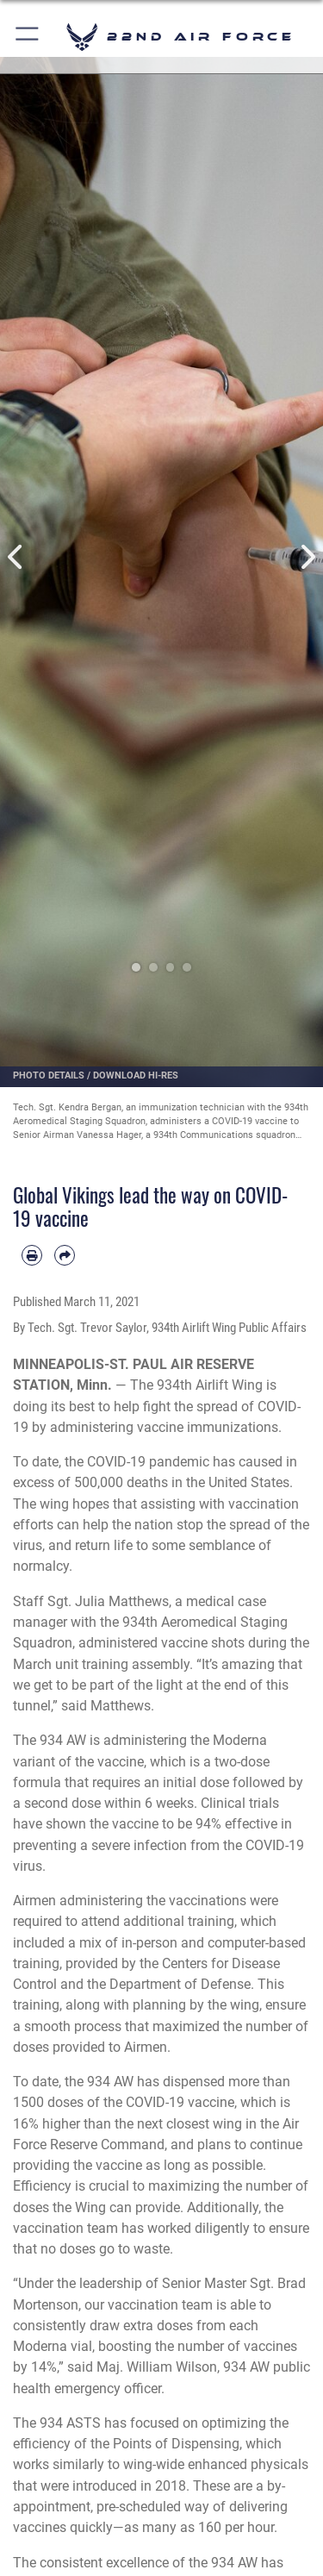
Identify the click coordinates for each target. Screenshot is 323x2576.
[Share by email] (64, 1255)
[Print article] (32, 1255)
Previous (16, 557)
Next (307, 557)
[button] (28, 36)
